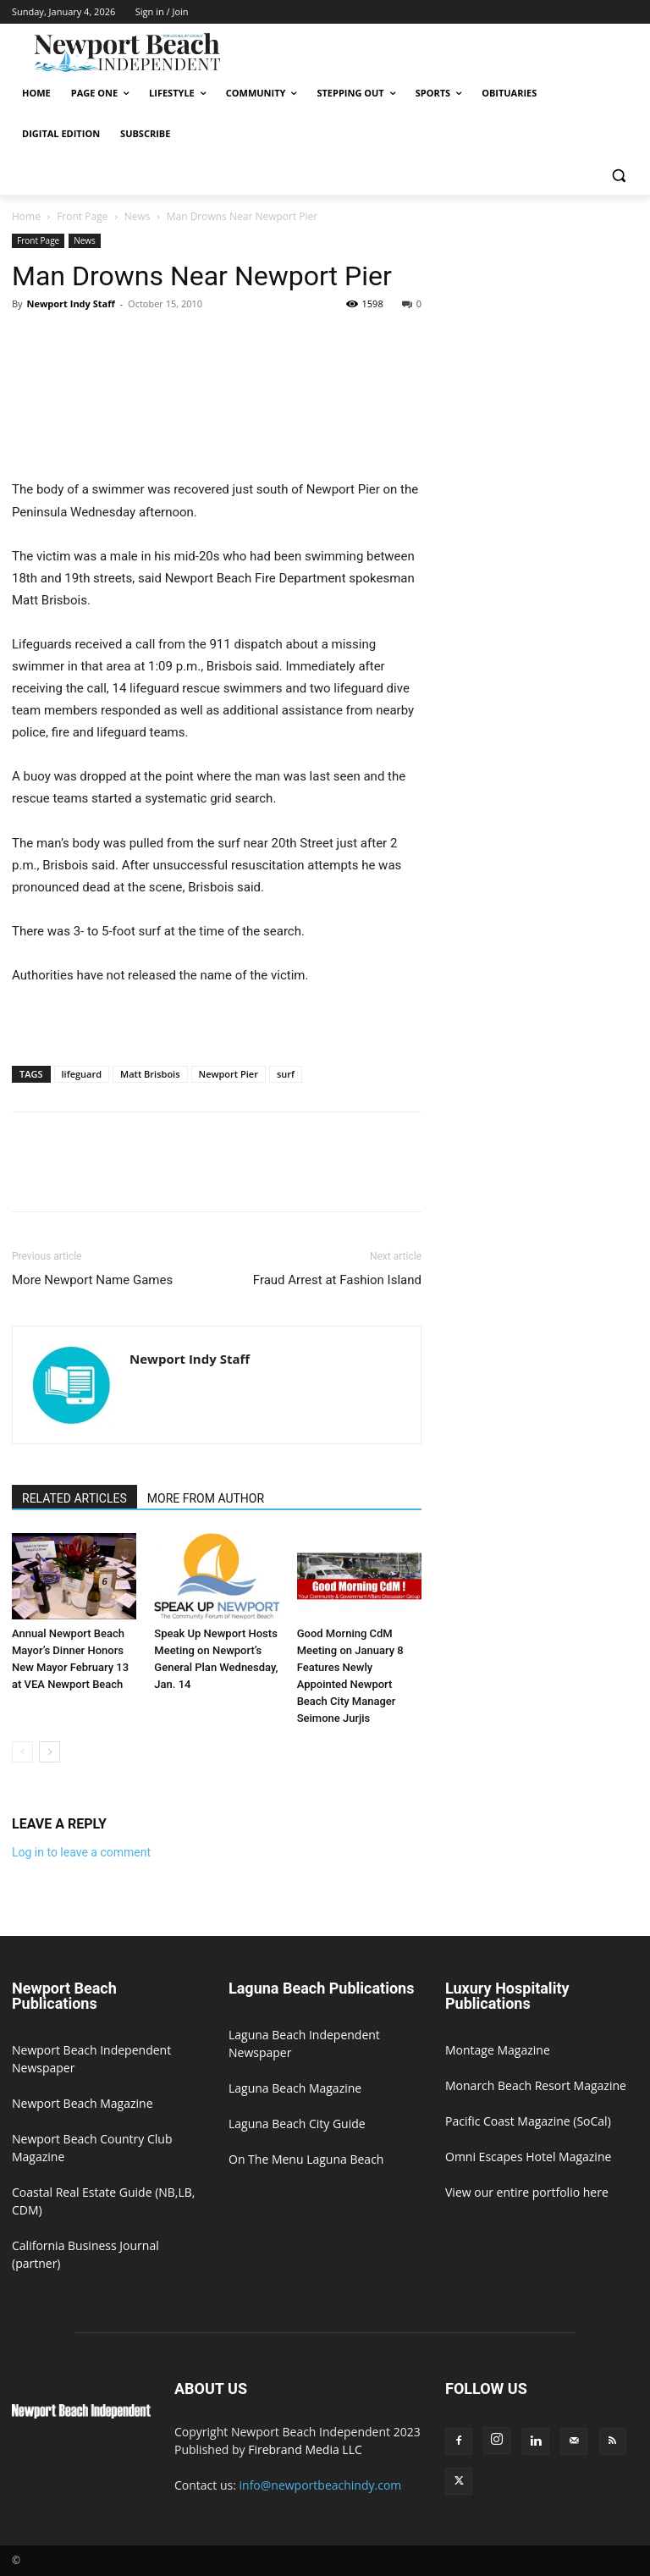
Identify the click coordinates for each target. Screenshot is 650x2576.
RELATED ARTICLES (74, 1498)
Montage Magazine (497, 2050)
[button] (618, 175)
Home (26, 216)
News (137, 216)
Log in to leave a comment (81, 1852)
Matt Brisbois (149, 1073)
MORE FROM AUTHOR (205, 1498)
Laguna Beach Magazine (295, 2088)
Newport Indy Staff (70, 303)
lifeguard (82, 1073)
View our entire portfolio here (527, 2192)
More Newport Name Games (92, 1280)
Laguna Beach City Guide (297, 2123)
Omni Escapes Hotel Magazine (528, 2157)
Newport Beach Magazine (82, 2103)
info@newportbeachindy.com (321, 2485)
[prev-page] (22, 1751)
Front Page (82, 216)
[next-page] (49, 1751)
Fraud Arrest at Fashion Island (337, 1280)
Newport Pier (228, 1073)
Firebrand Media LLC (305, 2449)
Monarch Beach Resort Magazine (535, 2085)
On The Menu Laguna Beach (306, 2159)
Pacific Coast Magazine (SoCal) (528, 2121)
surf (286, 1073)
